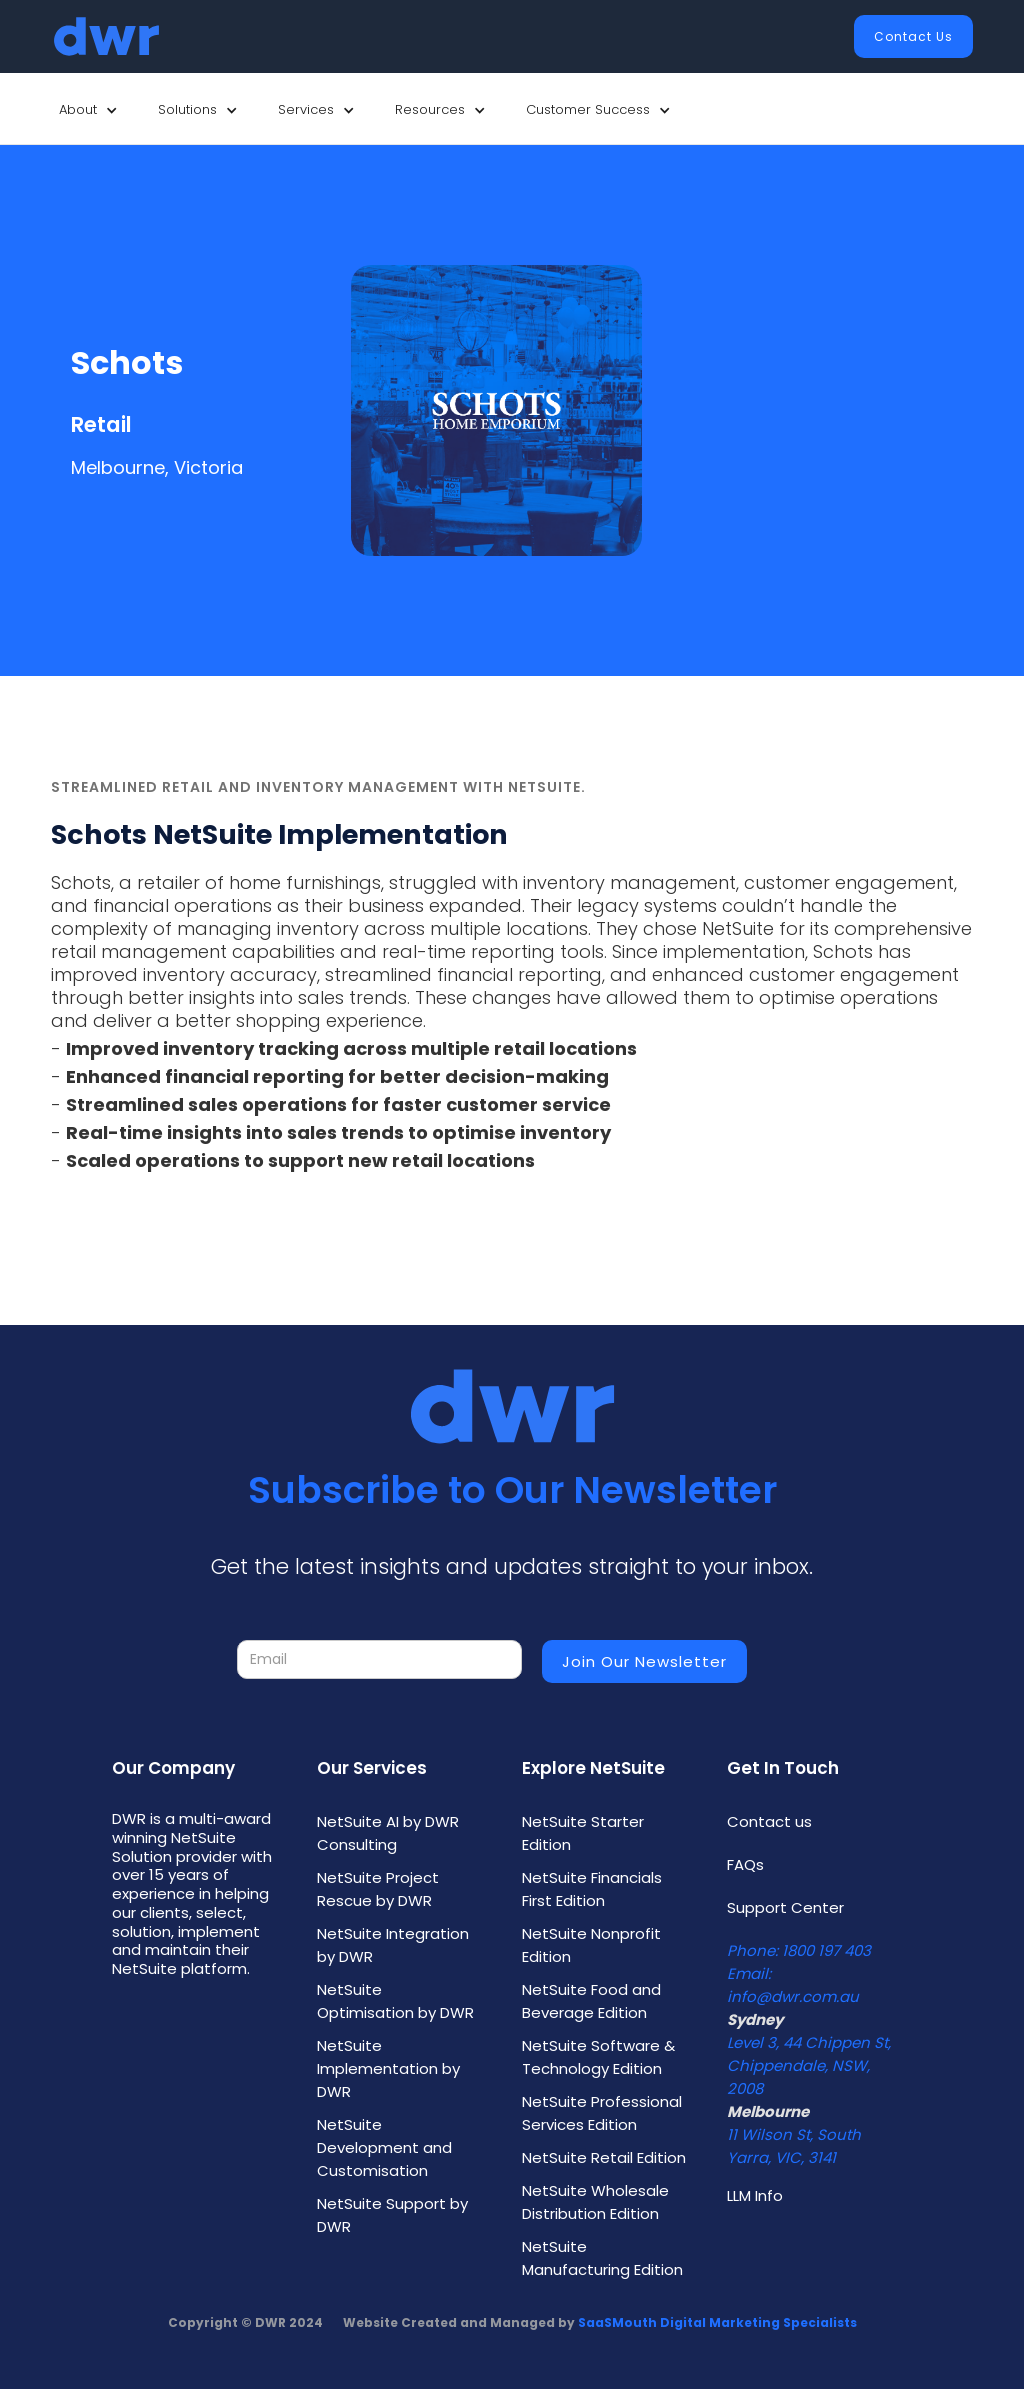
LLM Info (755, 2195)
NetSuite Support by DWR (392, 2215)
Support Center (785, 1907)
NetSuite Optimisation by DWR (395, 2001)
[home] (106, 36)
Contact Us (913, 36)
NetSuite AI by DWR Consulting (388, 1833)
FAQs (745, 1864)
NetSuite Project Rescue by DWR (378, 1889)
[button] (88, 110)
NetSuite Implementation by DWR (388, 2068)
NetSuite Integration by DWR (393, 1945)
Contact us (769, 1821)
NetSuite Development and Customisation (384, 2147)
